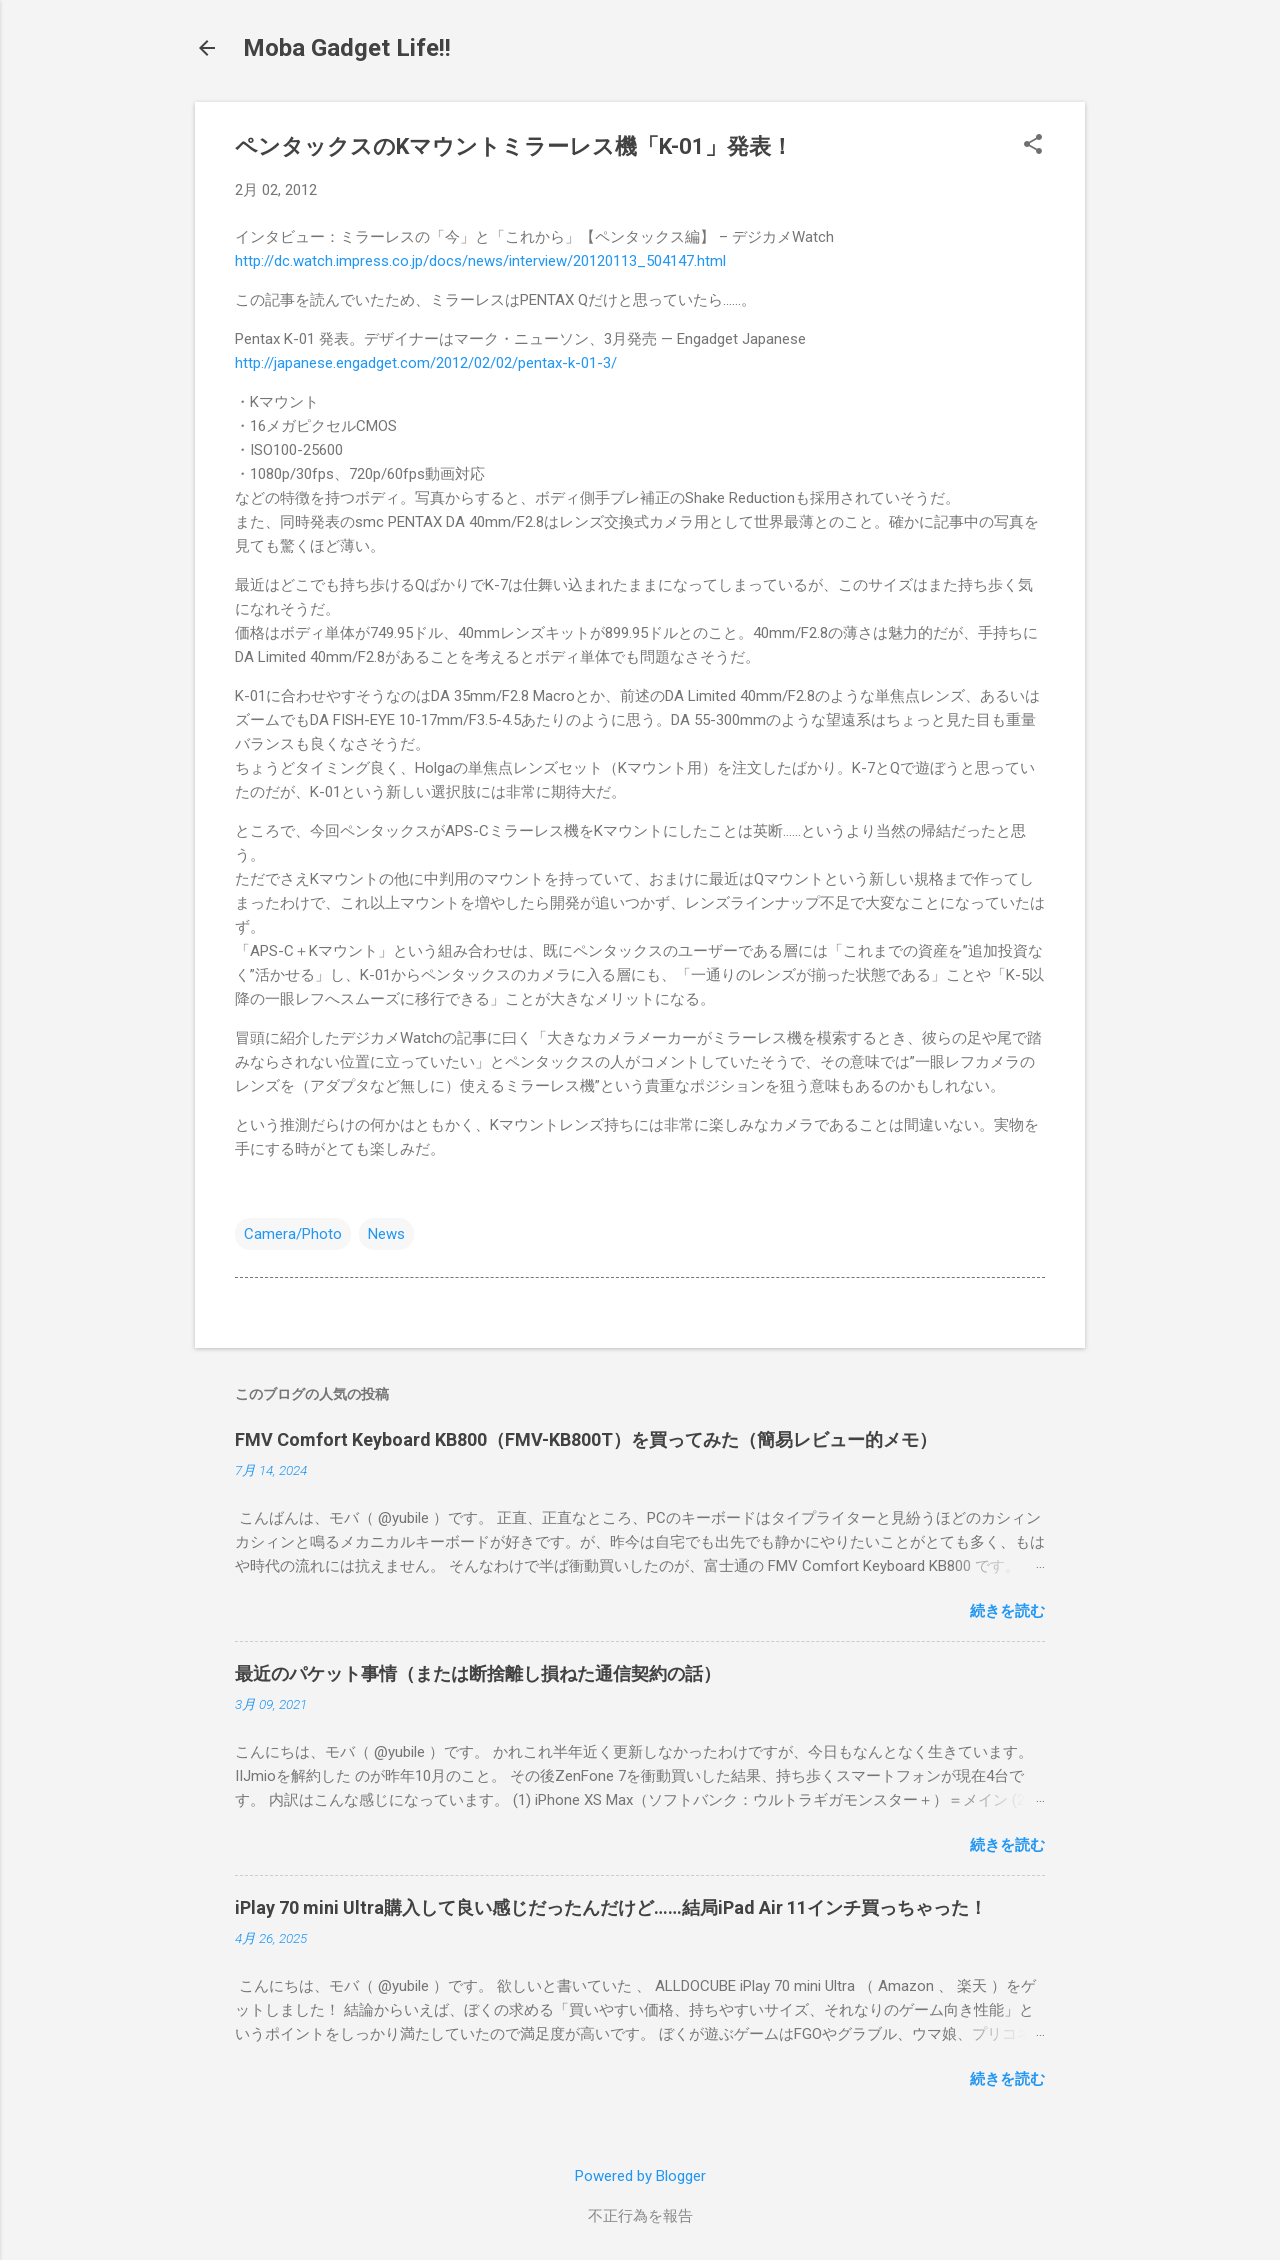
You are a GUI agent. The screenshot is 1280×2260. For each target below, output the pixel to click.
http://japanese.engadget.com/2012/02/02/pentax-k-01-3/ (426, 363)
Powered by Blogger (640, 2176)
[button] (1033, 146)
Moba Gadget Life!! (347, 48)
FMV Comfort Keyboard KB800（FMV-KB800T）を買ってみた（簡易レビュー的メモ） (586, 1439)
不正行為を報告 (640, 2216)
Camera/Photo (293, 1234)
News (386, 1234)
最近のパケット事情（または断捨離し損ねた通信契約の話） (478, 1673)
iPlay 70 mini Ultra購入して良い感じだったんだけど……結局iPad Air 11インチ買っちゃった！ (611, 1907)
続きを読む (1007, 1611)
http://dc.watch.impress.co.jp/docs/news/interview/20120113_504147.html (480, 261)
